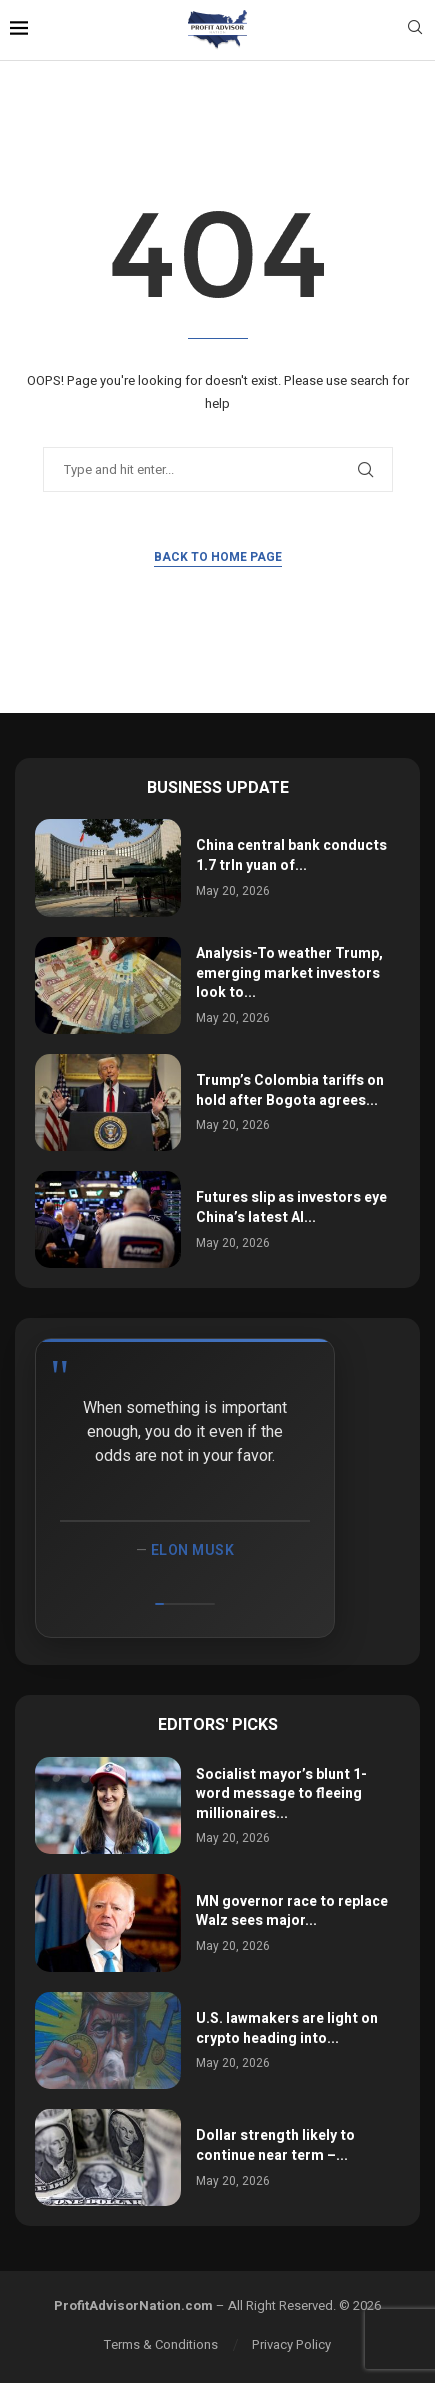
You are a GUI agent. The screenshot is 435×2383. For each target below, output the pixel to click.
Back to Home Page (218, 557)
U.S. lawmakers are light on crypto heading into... (287, 2028)
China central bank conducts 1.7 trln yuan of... (291, 855)
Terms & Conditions (161, 2344)
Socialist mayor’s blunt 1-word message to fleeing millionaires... (281, 1794)
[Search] (415, 30)
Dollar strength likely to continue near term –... (275, 2145)
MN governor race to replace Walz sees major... (292, 1911)
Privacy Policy (291, 2344)
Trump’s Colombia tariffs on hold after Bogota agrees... (290, 1090)
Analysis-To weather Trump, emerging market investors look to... (289, 973)
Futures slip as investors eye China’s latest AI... (291, 1207)
